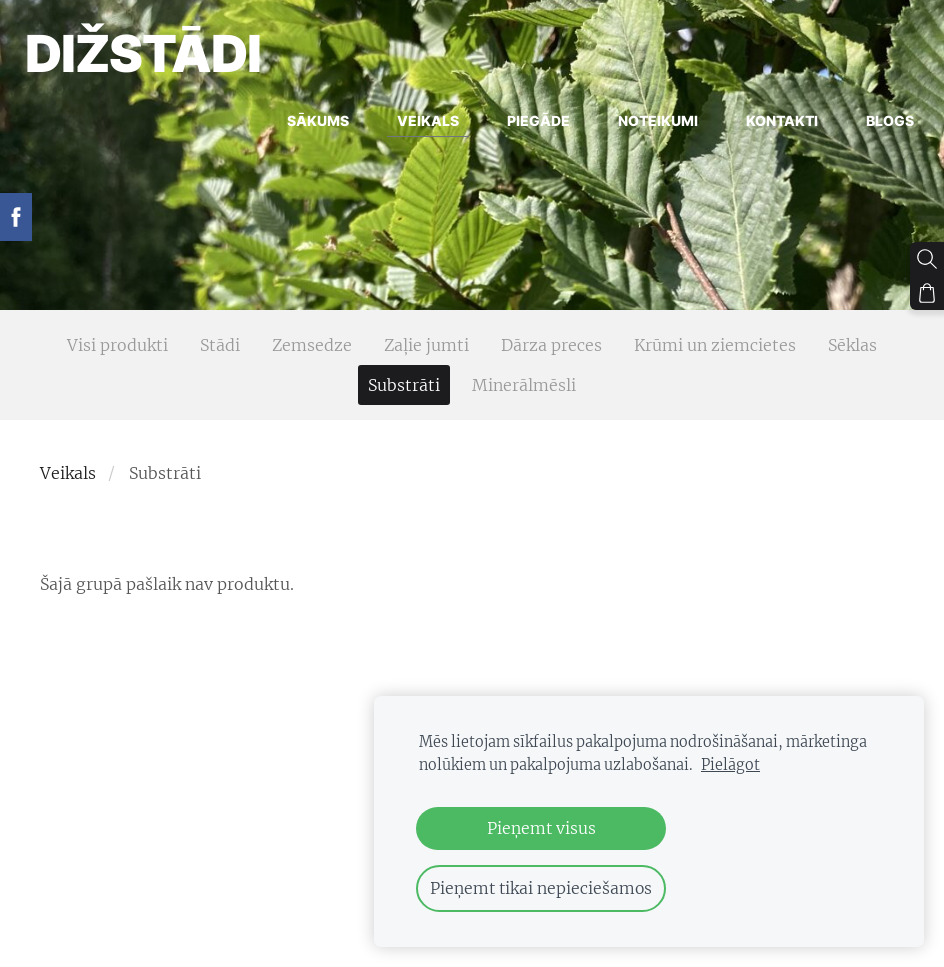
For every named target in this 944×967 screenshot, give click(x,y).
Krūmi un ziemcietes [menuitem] (715, 345)
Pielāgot (730, 765)
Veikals (68, 473)
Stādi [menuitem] (220, 345)
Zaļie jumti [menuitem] (426, 345)
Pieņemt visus (541, 828)
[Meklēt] (927, 259)
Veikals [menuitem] (413, 126)
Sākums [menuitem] (303, 126)
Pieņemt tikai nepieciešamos (541, 888)
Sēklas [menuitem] (852, 345)
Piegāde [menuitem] (523, 126)
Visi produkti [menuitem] (117, 345)
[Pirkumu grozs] (927, 293)
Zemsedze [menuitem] (312, 345)
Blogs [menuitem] (875, 126)
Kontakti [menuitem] (767, 126)
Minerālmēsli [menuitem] (524, 385)
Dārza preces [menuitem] (551, 345)
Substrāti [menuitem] (404, 385)
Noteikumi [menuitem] (643, 126)
